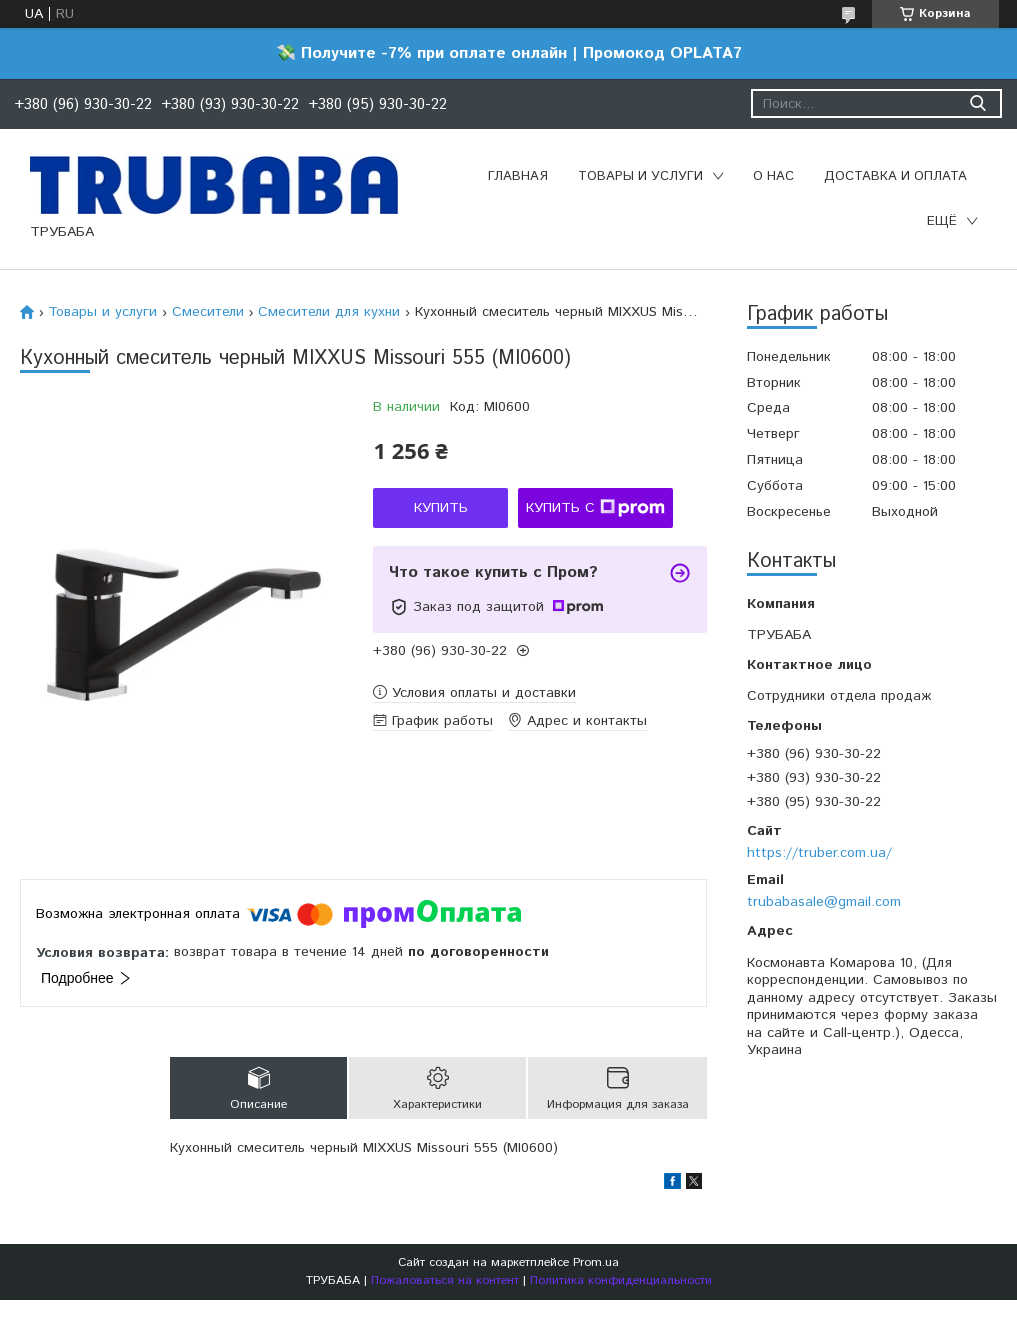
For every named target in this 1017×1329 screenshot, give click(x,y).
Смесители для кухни (329, 312)
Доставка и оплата (895, 176)
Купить (441, 508)
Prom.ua (596, 1262)
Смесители (208, 312)
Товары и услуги (640, 176)
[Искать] (977, 103)
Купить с (595, 508)
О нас (773, 176)
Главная (518, 176)
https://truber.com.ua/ (819, 853)
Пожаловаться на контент (445, 1280)
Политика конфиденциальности (621, 1280)
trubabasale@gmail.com (824, 902)
